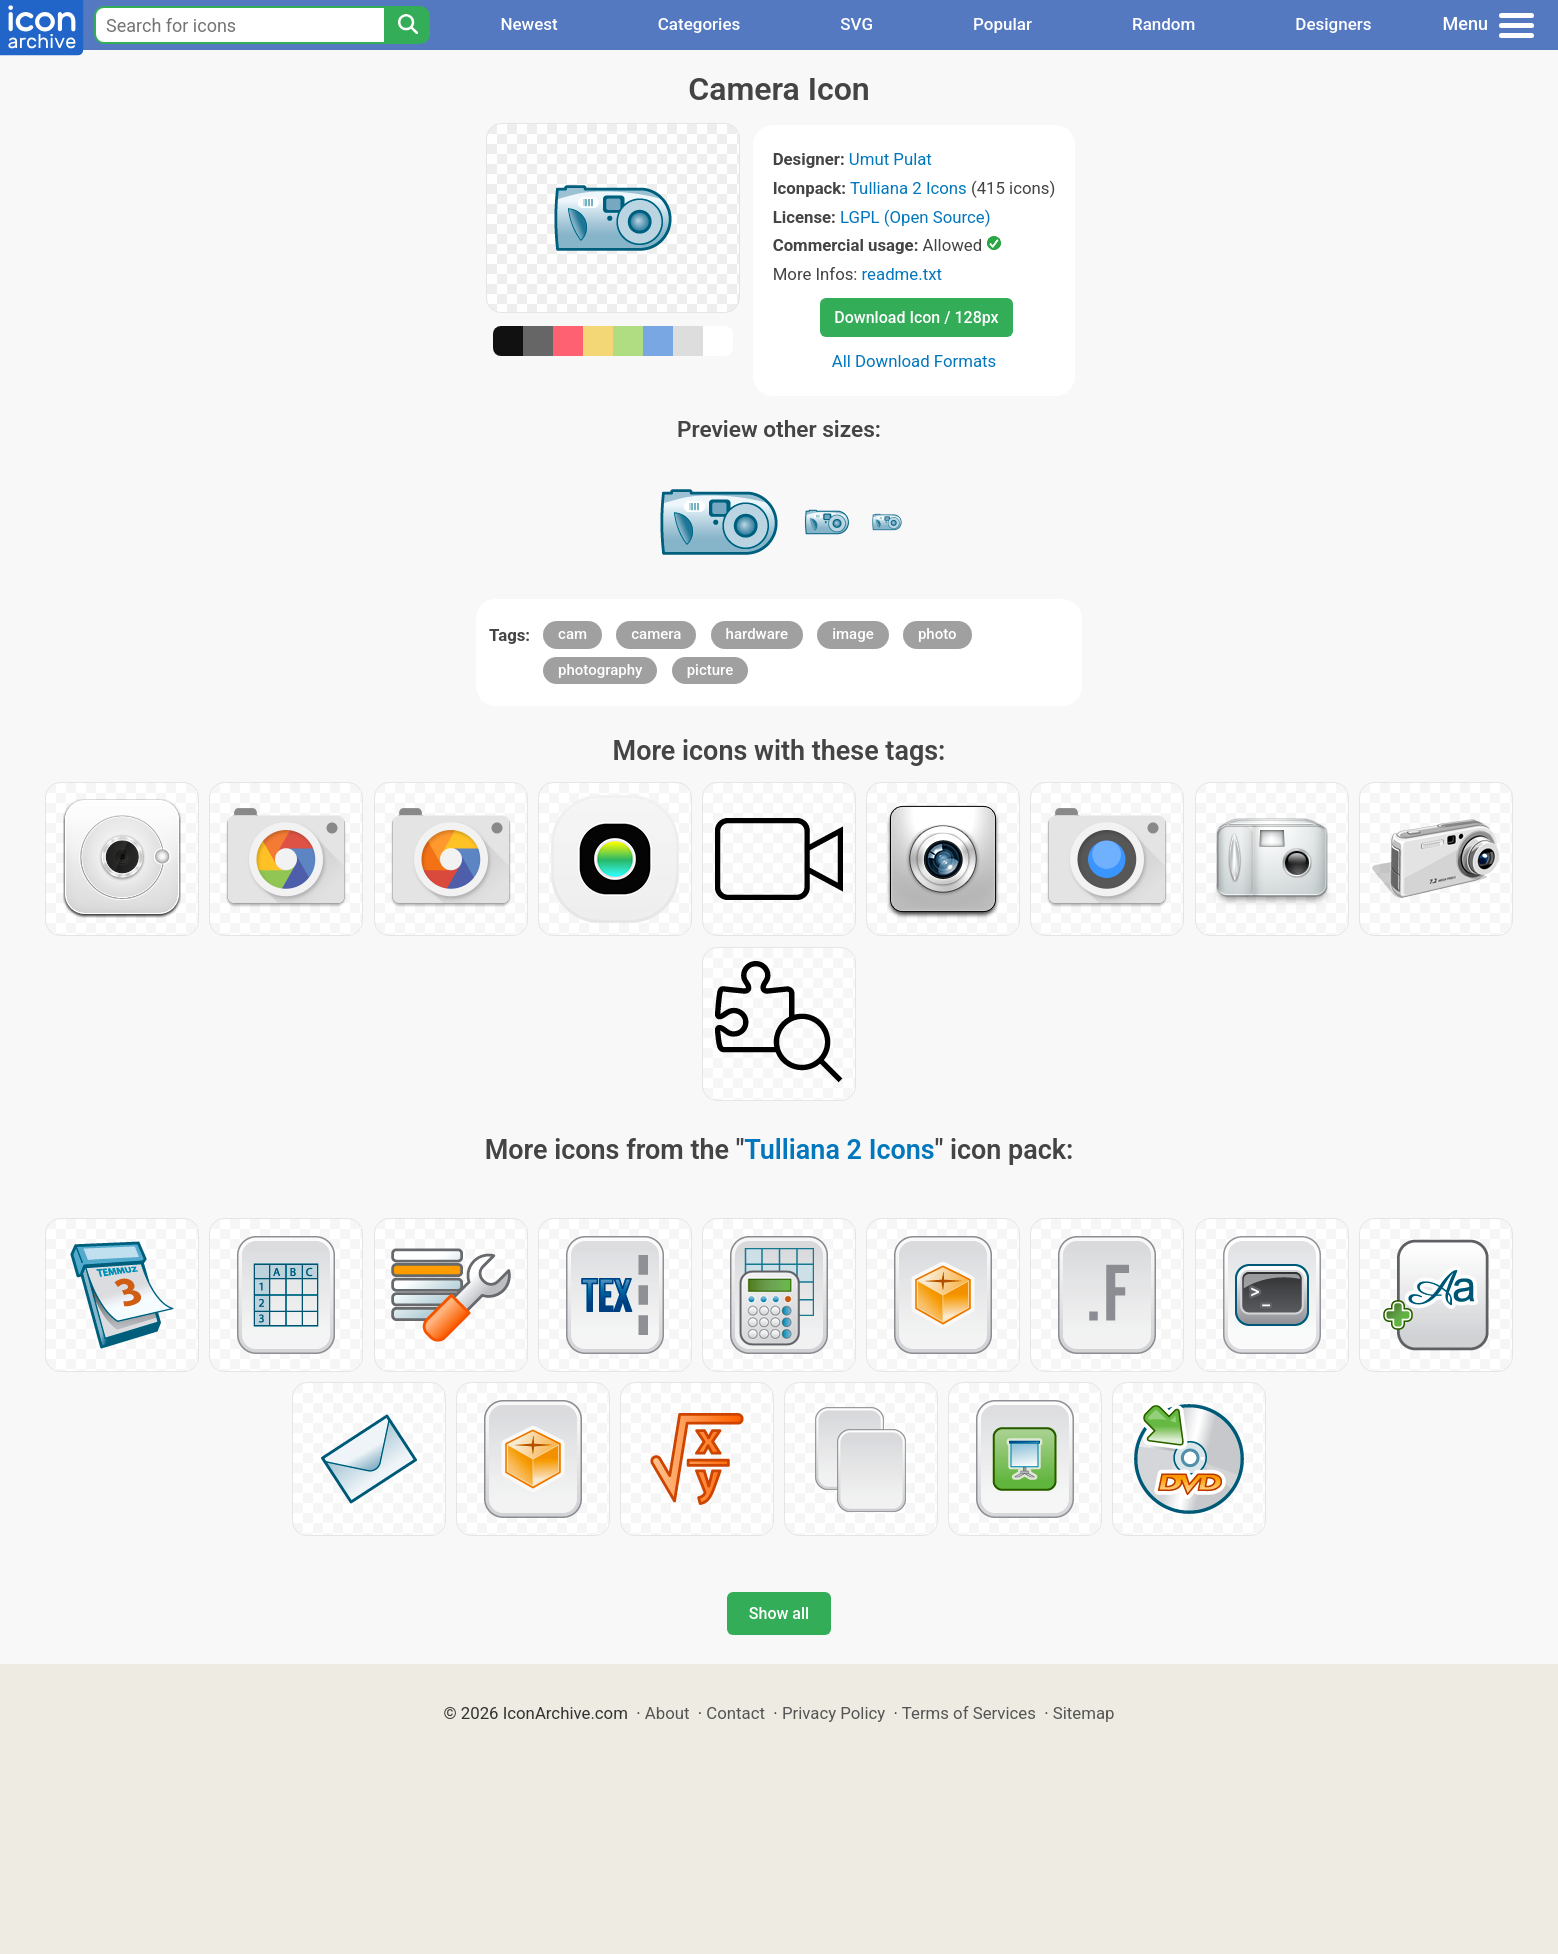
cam (572, 634)
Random (1163, 24)
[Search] (407, 25)
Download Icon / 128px (916, 317)
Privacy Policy (833, 1713)
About (667, 1713)
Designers (1333, 24)
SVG (856, 24)
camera (656, 634)
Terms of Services (969, 1713)
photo (937, 634)
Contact (735, 1713)
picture (710, 670)
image (853, 634)
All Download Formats (914, 361)
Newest (528, 24)
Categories (699, 24)
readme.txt (902, 274)
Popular (1002, 24)
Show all (779, 1613)
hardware (757, 634)
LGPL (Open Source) (915, 217)
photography (600, 670)
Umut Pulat (890, 159)
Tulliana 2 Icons (908, 188)
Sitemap (1084, 1713)
